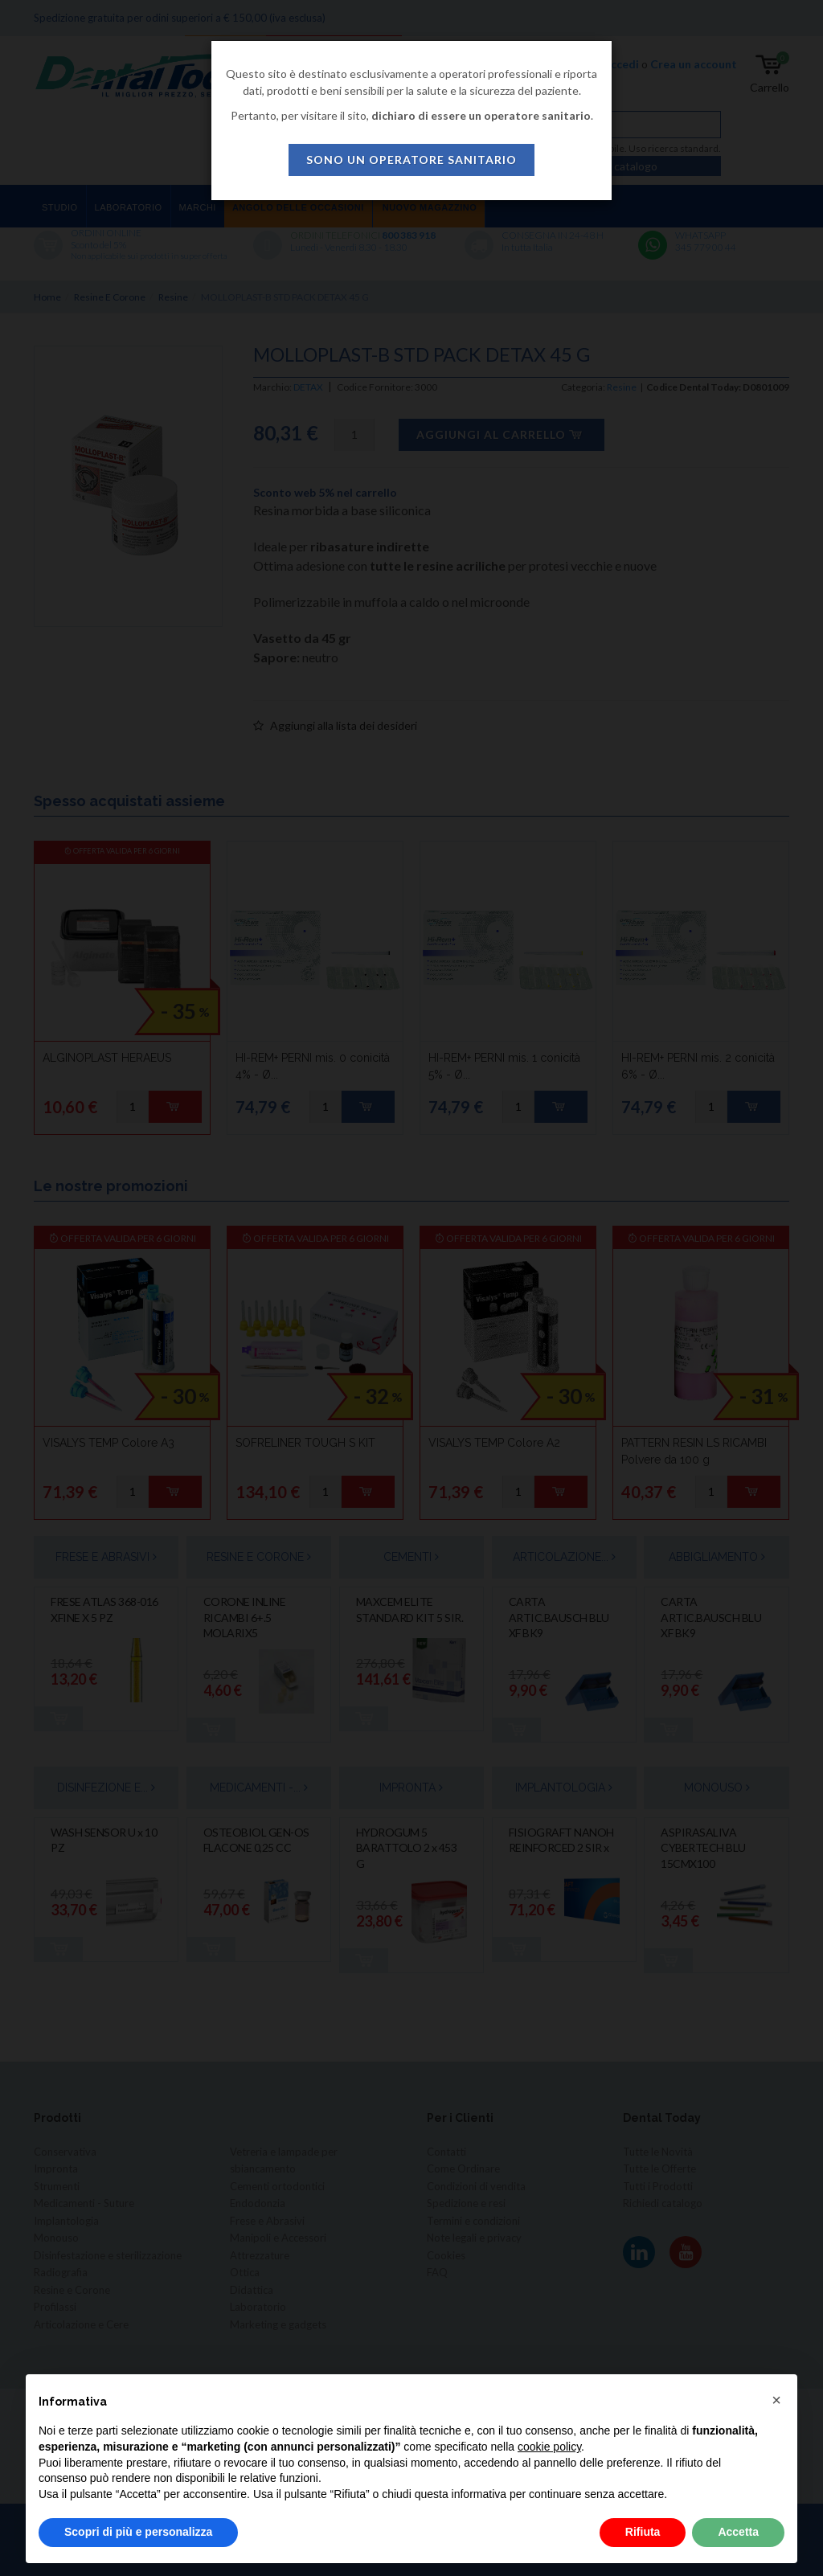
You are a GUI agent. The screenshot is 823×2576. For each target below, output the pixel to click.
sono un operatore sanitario (411, 159)
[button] (776, 2400)
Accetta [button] (738, 2531)
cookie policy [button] (549, 2446)
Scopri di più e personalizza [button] (138, 2531)
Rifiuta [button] (643, 2531)
